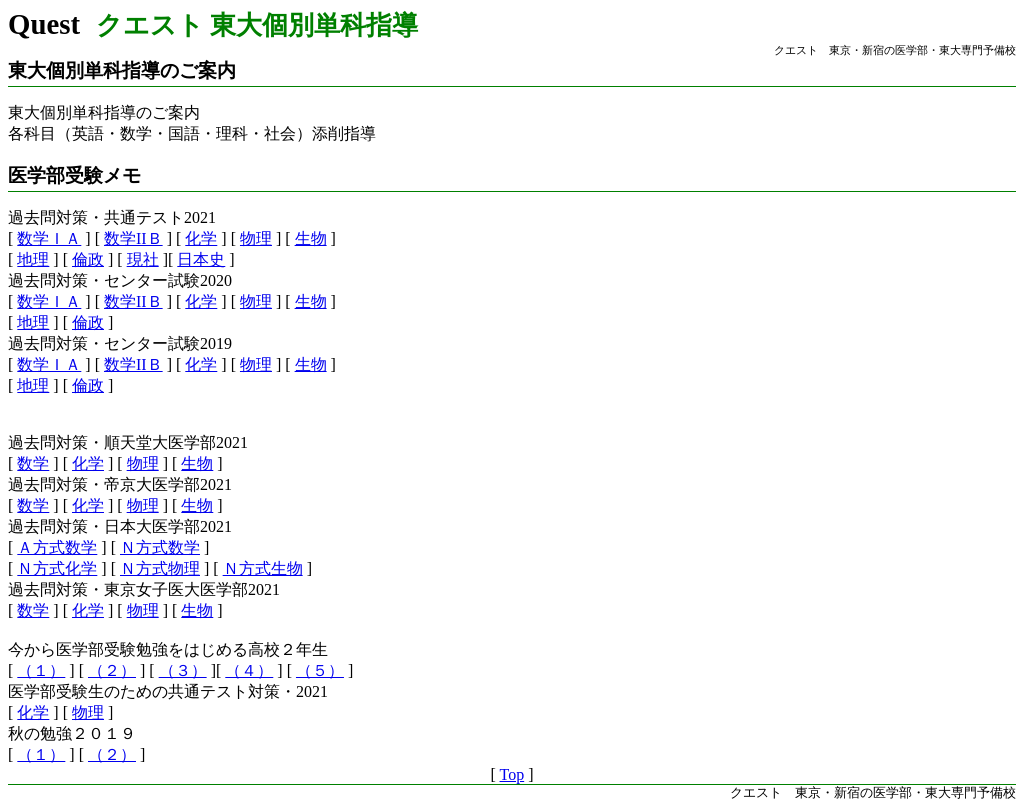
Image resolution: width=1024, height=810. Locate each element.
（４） (249, 670)
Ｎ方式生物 (263, 568)
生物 (311, 238)
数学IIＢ (133, 238)
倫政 (88, 259)
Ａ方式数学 (57, 547)
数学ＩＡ (49, 238)
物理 (256, 238)
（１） (41, 670)
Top (512, 774)
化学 (201, 238)
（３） (183, 670)
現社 (143, 259)
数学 (33, 463)
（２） (112, 670)
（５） (320, 670)
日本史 (201, 259)
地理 (33, 259)
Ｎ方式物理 (160, 568)
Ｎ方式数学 (160, 547)
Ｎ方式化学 (57, 568)
